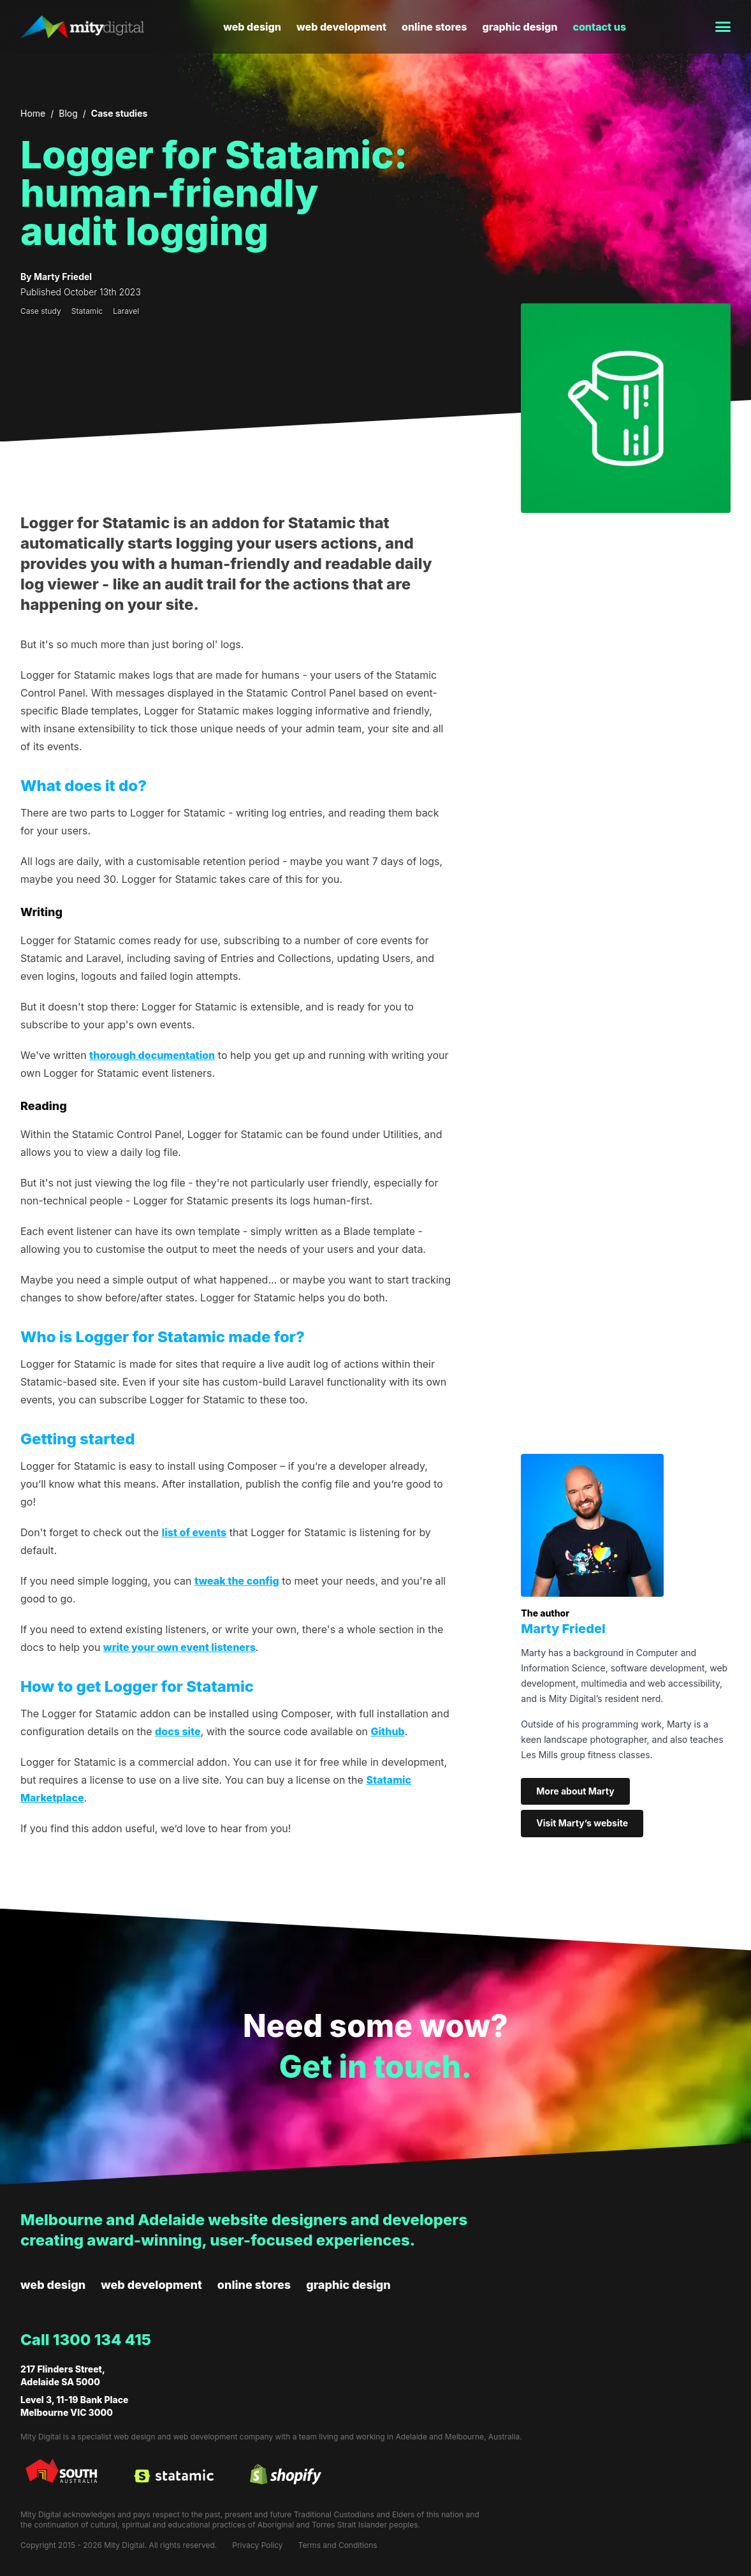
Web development (341, 26)
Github (388, 1731)
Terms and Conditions (337, 2545)
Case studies (119, 113)
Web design (252, 26)
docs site (178, 1731)
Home (32, 113)
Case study (40, 311)
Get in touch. (375, 2066)
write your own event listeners (179, 1647)
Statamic (87, 311)
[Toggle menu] (718, 27)
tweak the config (236, 1580)
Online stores (434, 26)
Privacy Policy (257, 2545)
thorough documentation (152, 1055)
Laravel (126, 311)
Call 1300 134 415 (85, 2339)
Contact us (599, 26)
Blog (68, 113)
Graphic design (520, 26)
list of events (194, 1532)
